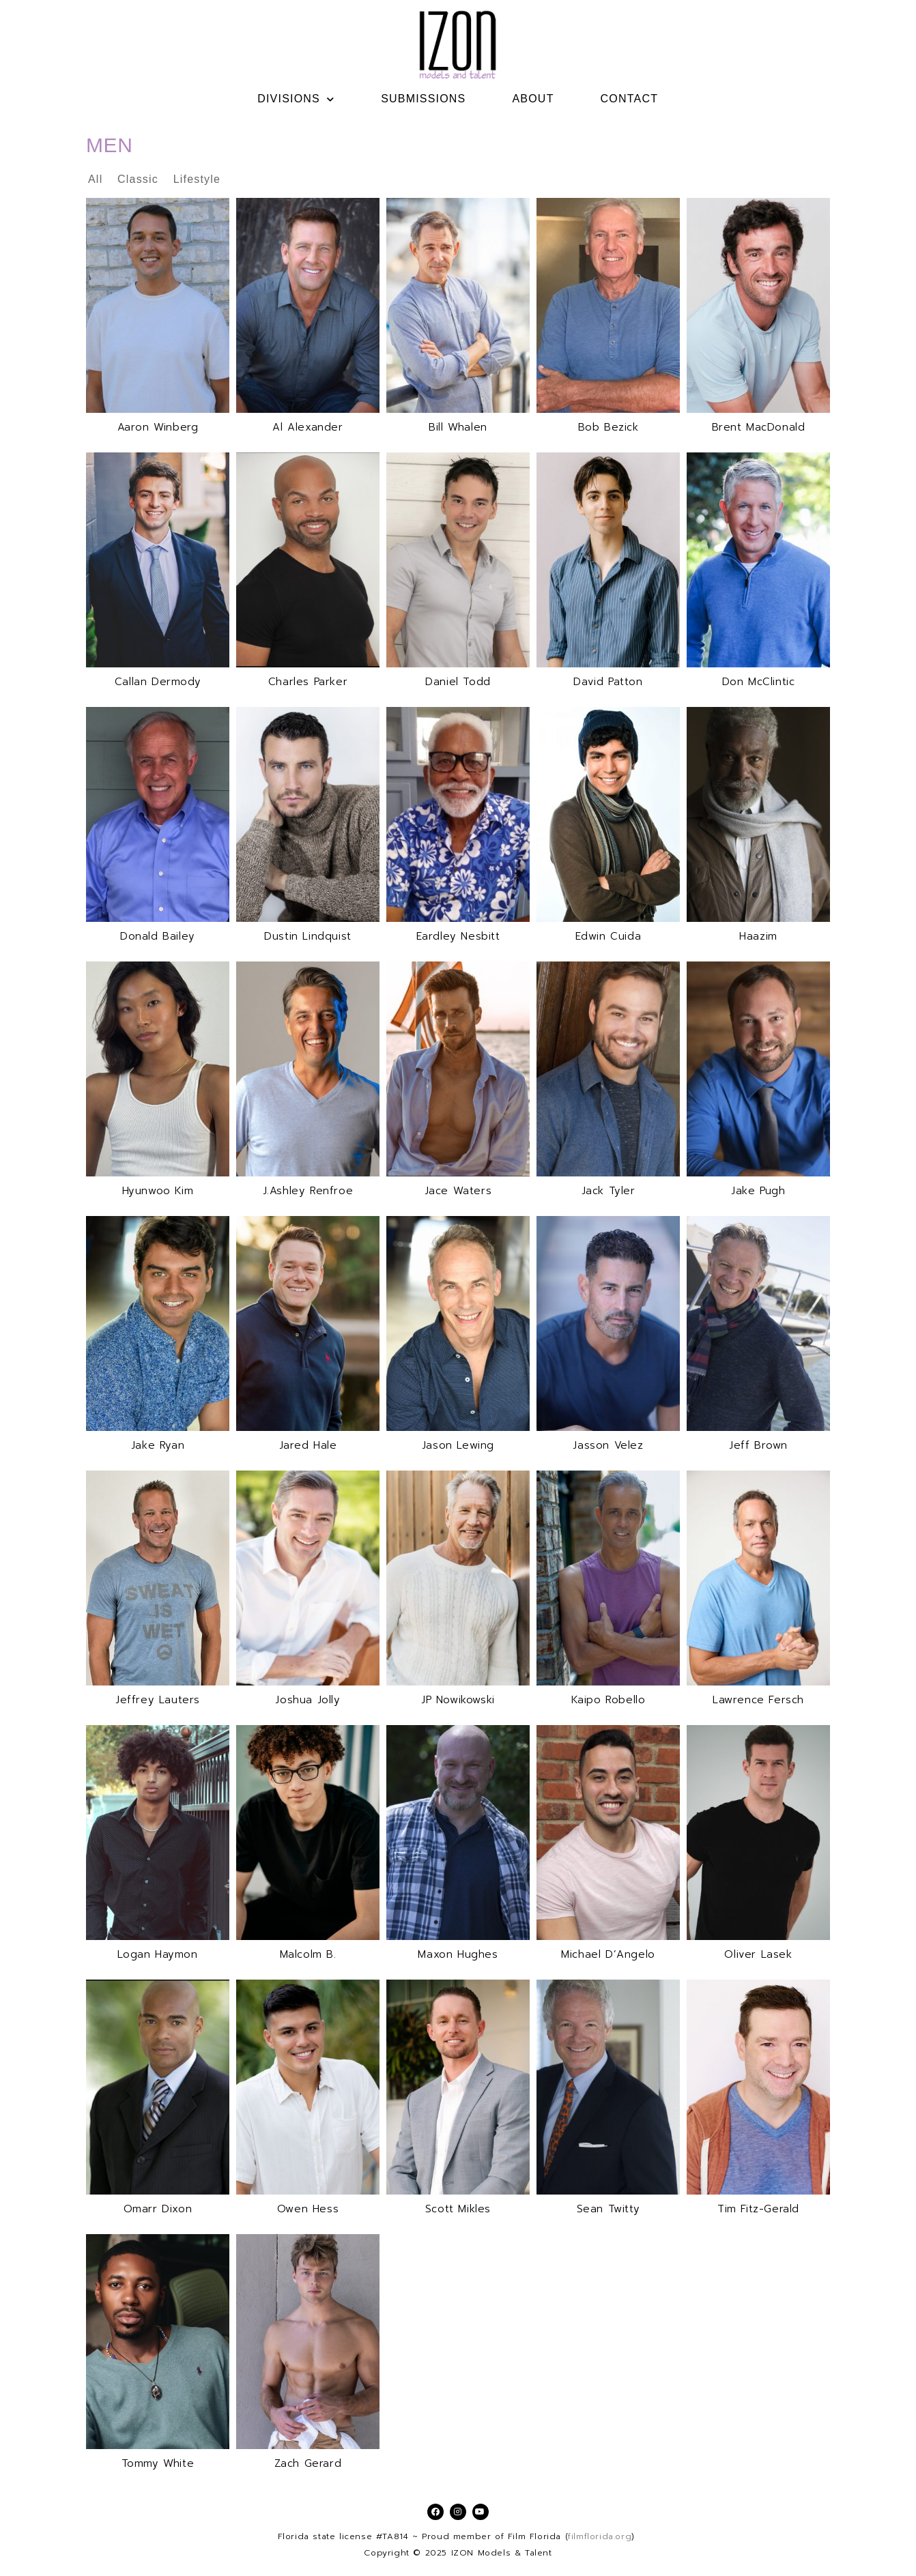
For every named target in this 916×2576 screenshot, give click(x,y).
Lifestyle (197, 179)
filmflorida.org (599, 2536)
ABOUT (533, 98)
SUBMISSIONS (423, 98)
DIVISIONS (295, 99)
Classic (139, 179)
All (97, 179)
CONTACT (630, 98)
